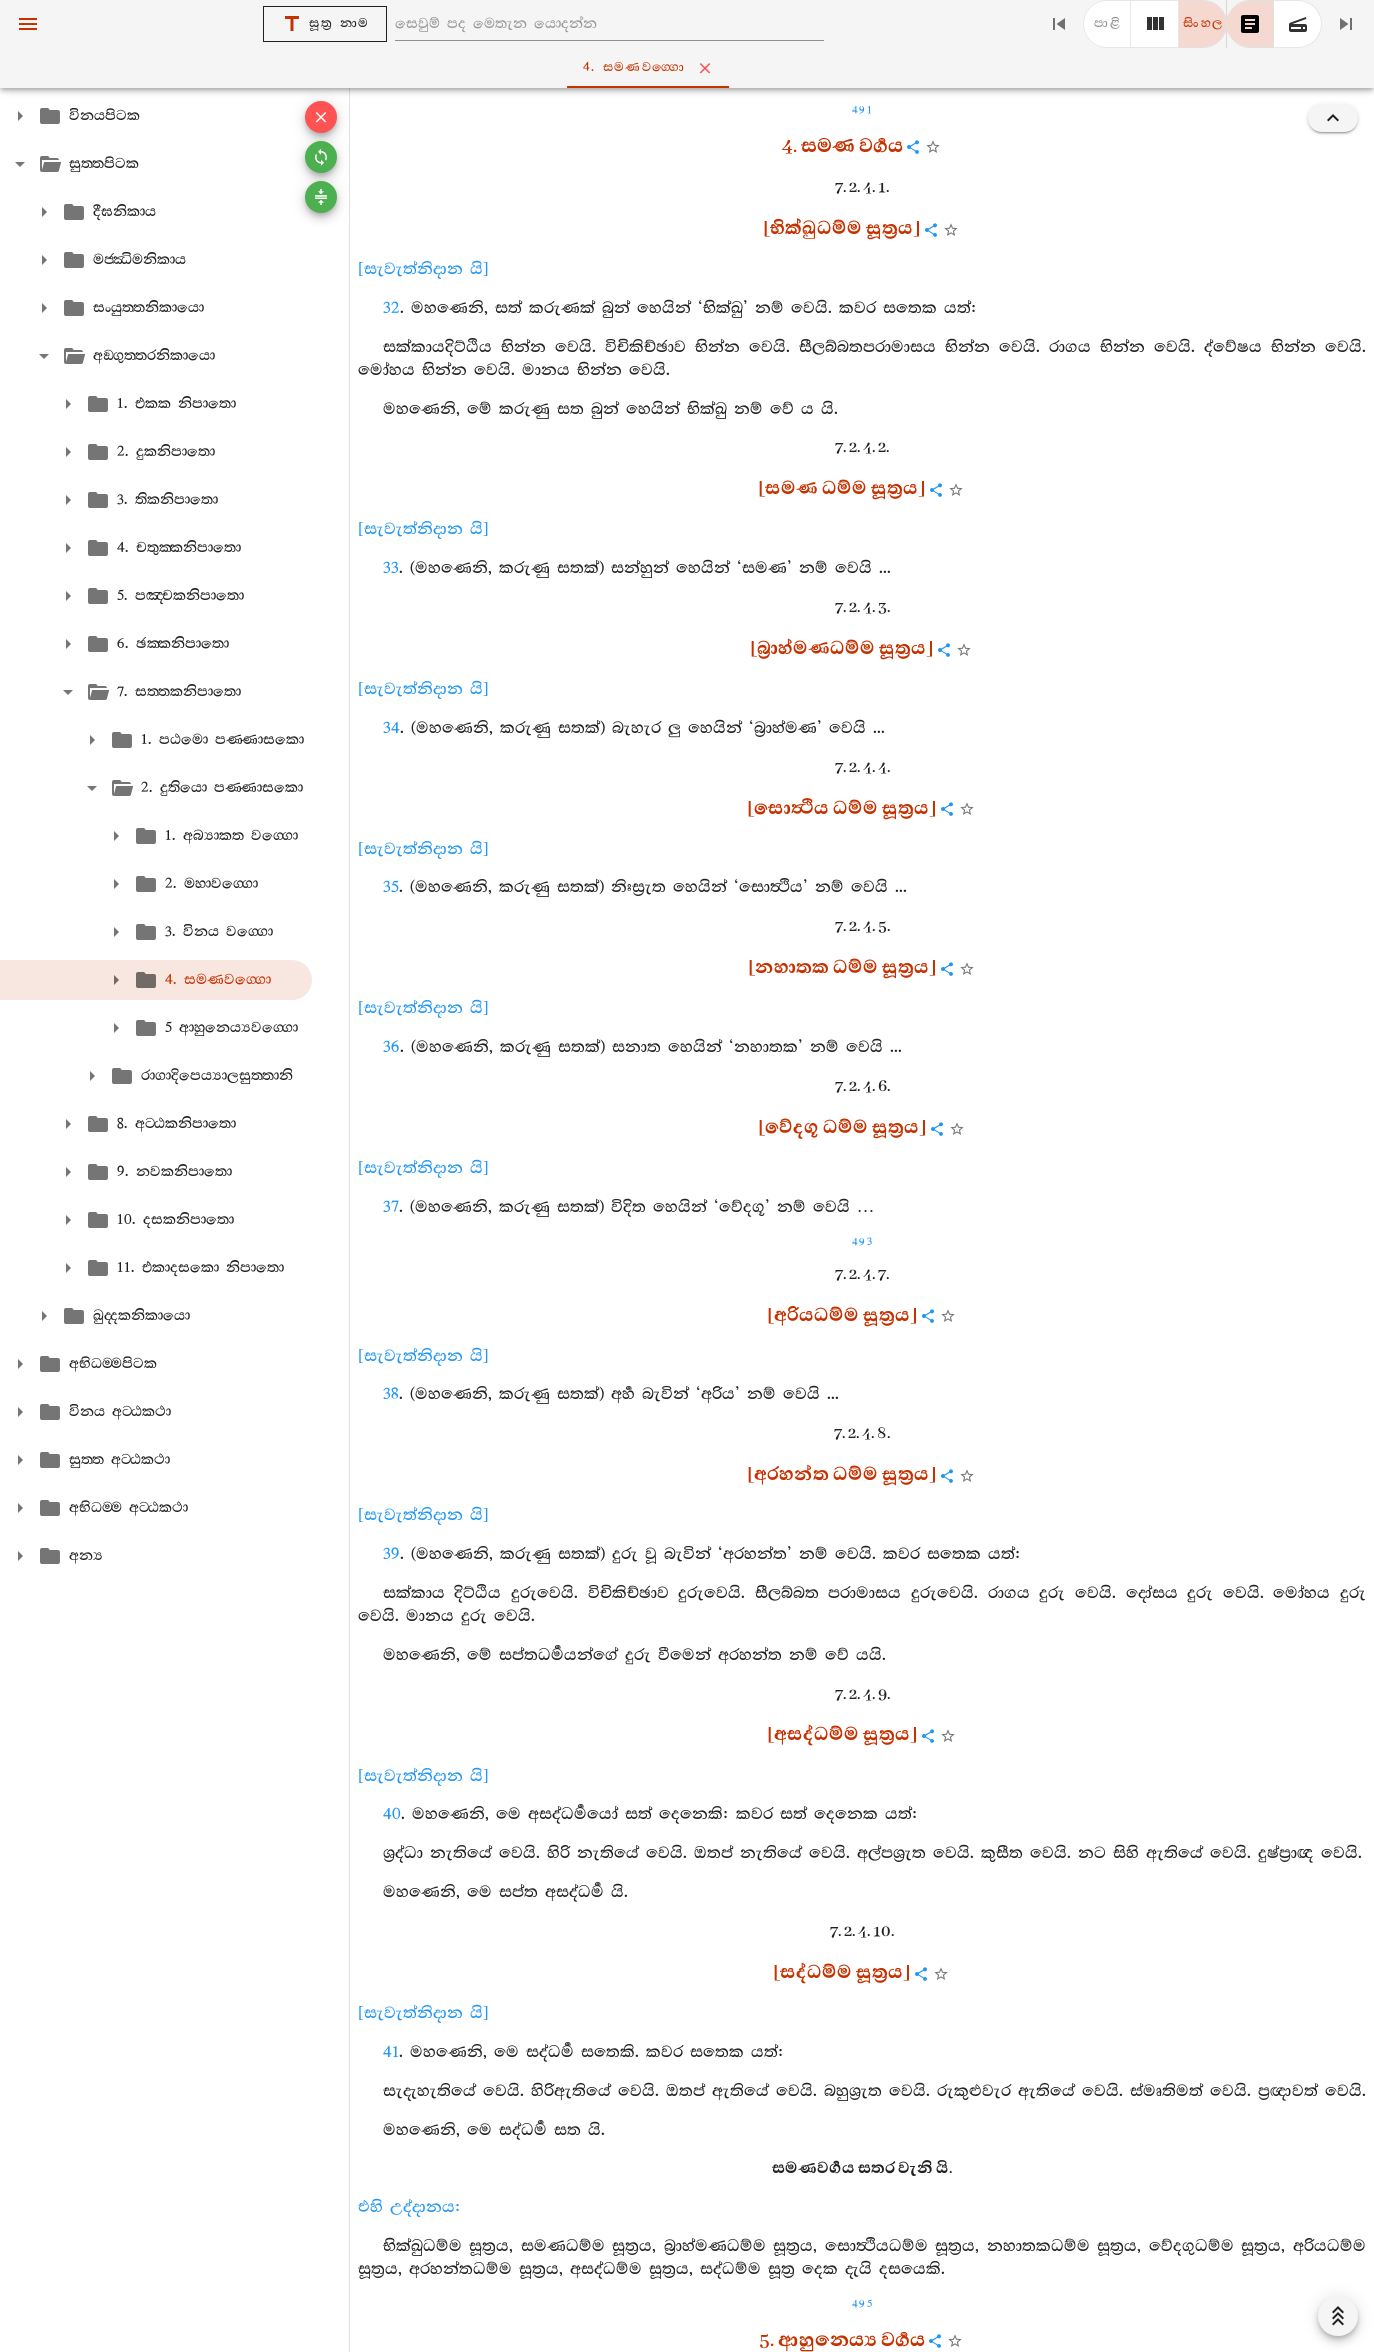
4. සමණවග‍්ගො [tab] (691, 68)
